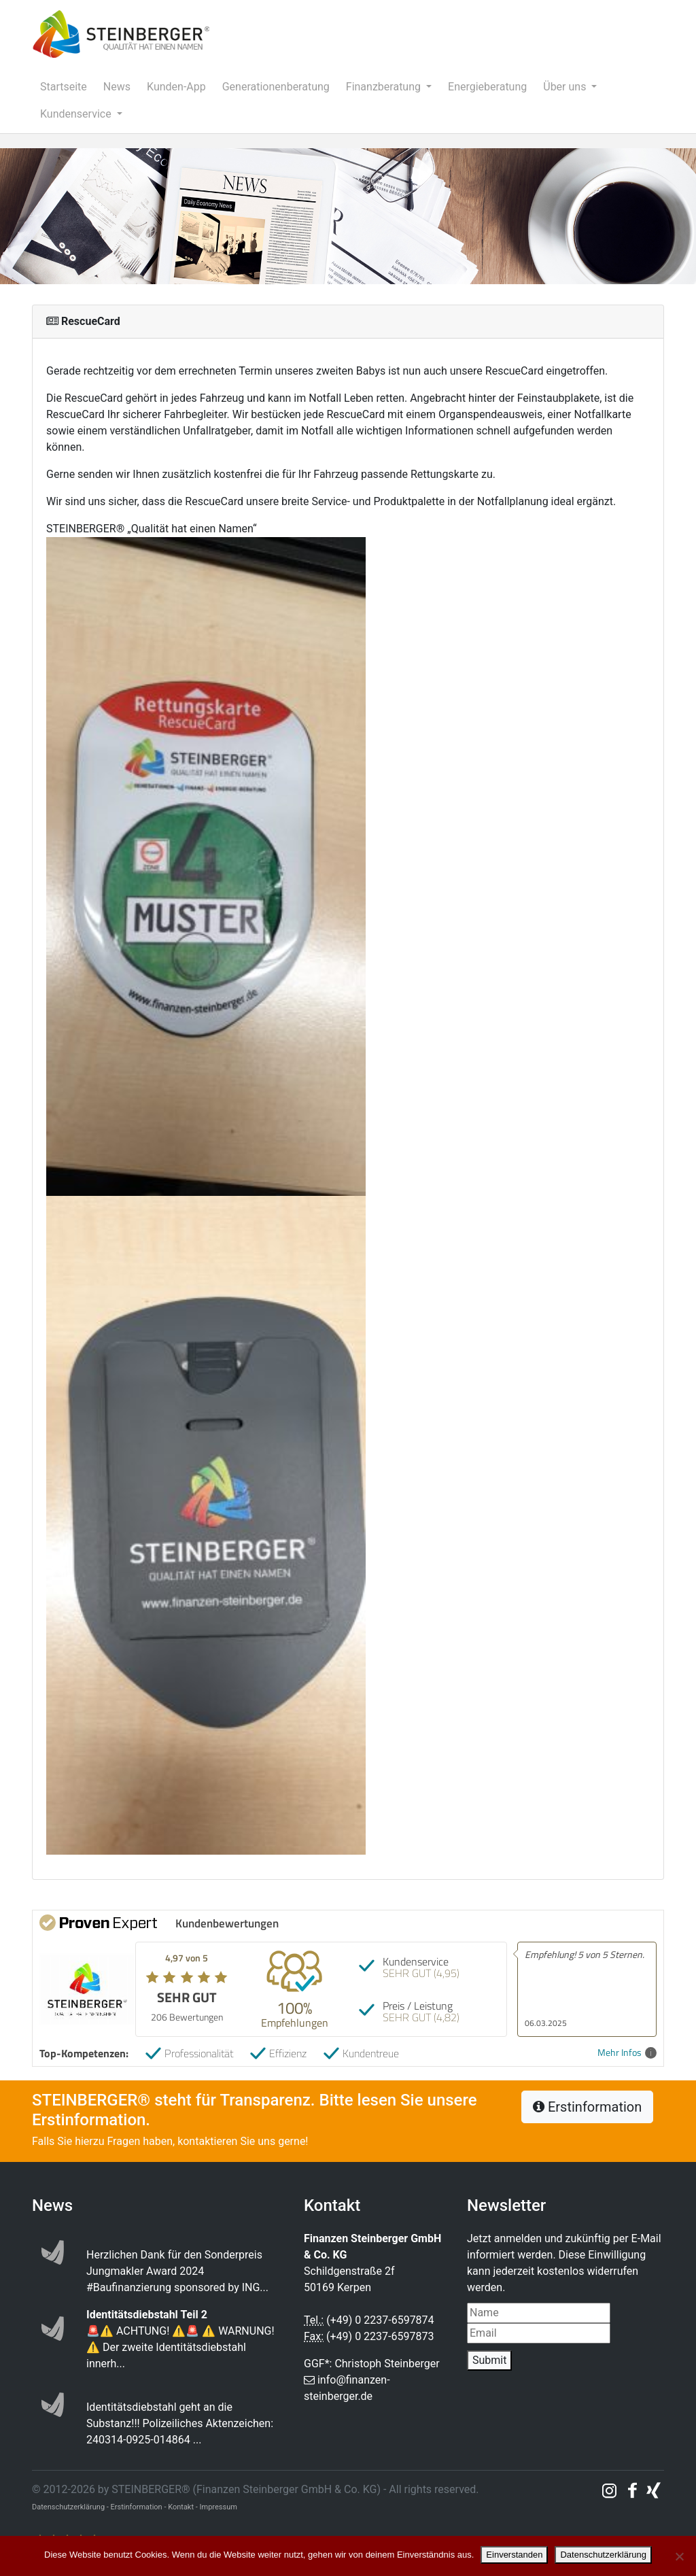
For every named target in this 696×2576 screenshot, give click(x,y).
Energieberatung (487, 86)
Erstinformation (587, 2107)
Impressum (218, 2507)
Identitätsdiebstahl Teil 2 (146, 2314)
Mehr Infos (627, 2053)
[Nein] (679, 2556)
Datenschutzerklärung (603, 2554)
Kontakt (181, 2507)
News (116, 86)
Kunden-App (176, 86)
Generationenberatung (276, 86)
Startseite (63, 86)
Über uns (566, 86)
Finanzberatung (384, 86)
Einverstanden (514, 2554)
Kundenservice (77, 113)
